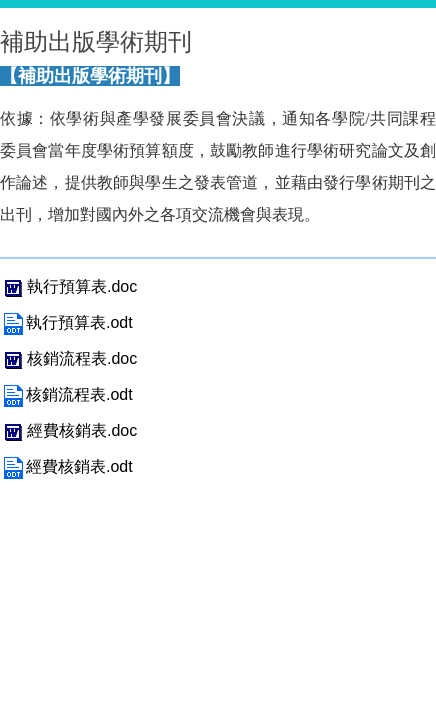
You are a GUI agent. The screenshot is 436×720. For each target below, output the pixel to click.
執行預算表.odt (66, 322)
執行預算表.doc (68, 286)
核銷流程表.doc (68, 358)
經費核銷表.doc (68, 430)
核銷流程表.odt (66, 394)
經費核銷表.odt (66, 466)
